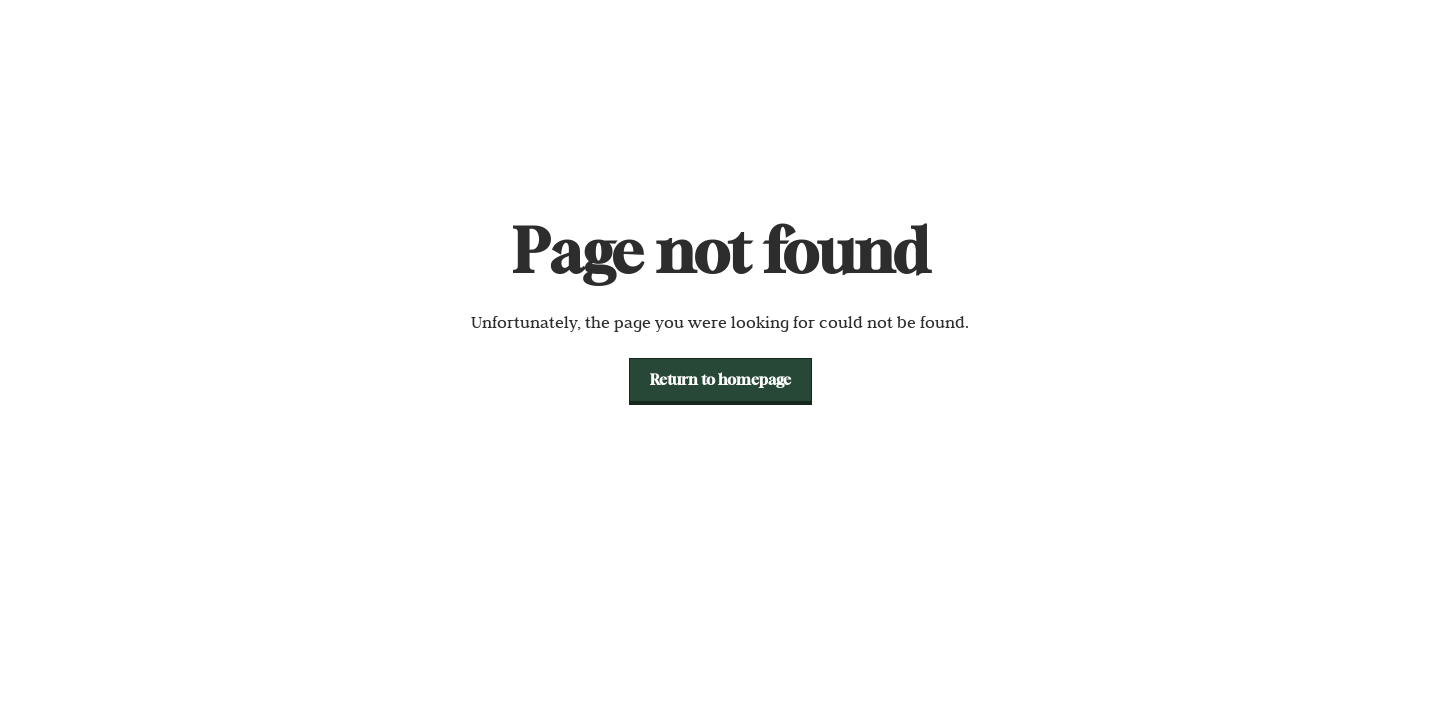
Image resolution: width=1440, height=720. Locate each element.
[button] (720, 380)
